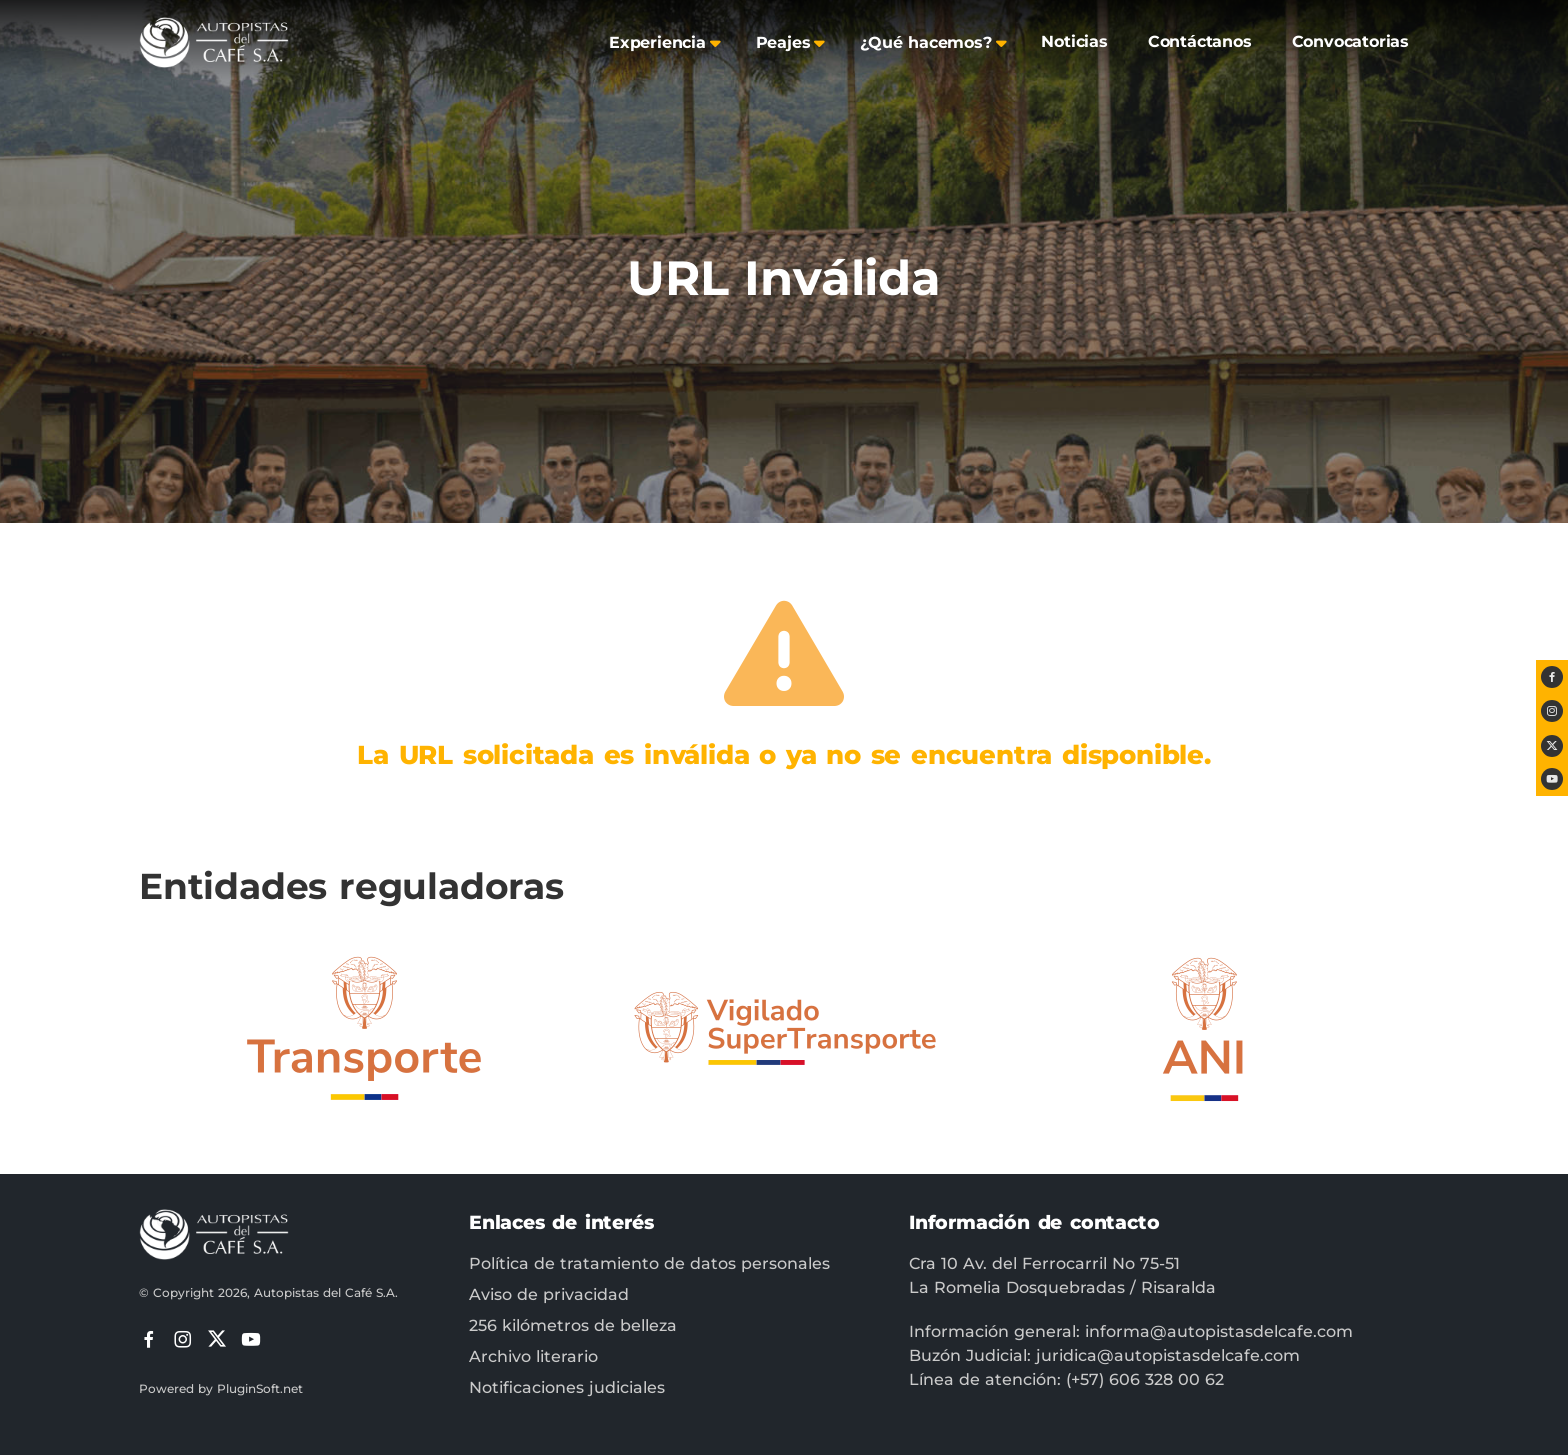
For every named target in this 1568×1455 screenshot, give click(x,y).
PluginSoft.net (260, 1388)
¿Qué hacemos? (925, 42)
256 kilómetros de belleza (573, 1325)
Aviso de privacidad (549, 1294)
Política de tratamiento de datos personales (649, 1263)
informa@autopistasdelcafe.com (1219, 1331)
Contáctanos (1200, 41)
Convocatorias (1350, 41)
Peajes (783, 42)
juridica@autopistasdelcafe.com (1168, 1355)
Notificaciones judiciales (567, 1387)
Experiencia (657, 42)
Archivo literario (533, 1356)
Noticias (1074, 41)
